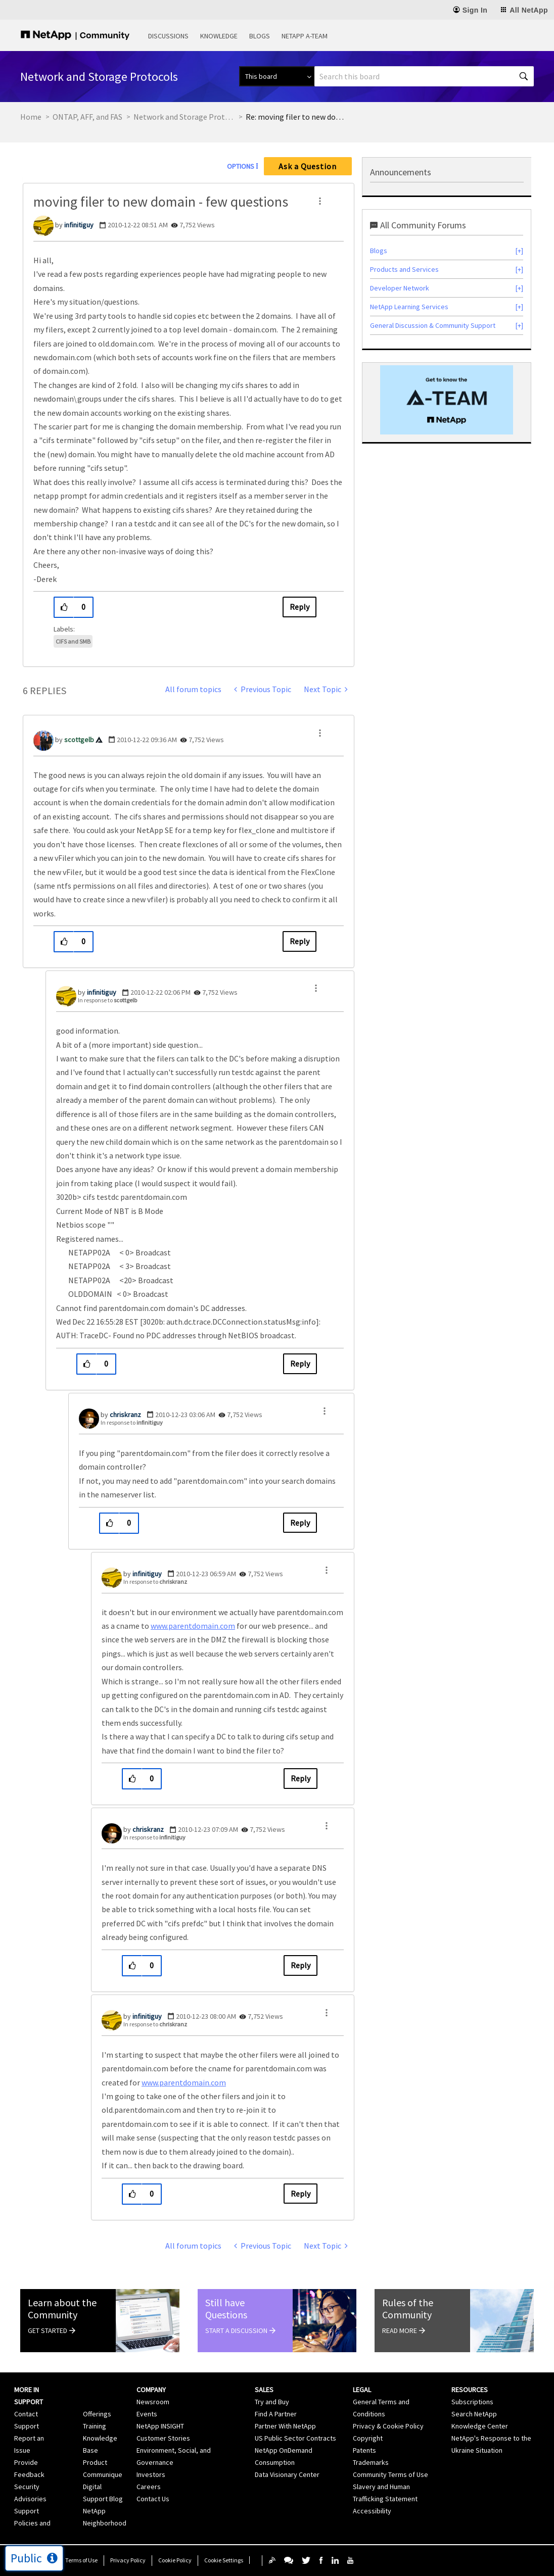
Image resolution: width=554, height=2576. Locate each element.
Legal (362, 2389)
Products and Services (404, 269)
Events (146, 2413)
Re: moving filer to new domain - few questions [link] (296, 117)
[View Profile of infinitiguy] (79, 224)
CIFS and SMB (73, 641)
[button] (320, 201)
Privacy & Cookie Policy (388, 2426)
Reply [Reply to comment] (299, 941)
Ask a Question (308, 166)
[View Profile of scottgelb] (79, 739)
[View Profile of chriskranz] (125, 1414)
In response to (107, 1000)
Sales (264, 2389)
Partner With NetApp (285, 2426)
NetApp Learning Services (409, 306)
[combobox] (424, 76)
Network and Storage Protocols (184, 117)
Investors (150, 2474)
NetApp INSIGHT (160, 2426)
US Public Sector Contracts (295, 2438)
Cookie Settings (223, 2560)
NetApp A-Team (305, 35)
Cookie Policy (175, 2560)
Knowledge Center (479, 2426)
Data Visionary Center (287, 2474)
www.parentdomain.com (193, 1626)
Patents (364, 2450)
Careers (148, 2486)
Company (151, 2389)
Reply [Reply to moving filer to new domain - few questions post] (299, 607)
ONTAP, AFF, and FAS (87, 117)
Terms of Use (81, 2560)
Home (30, 117)
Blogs (259, 35)
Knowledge (219, 35)
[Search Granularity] (276, 76)
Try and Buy (272, 2401)
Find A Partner (276, 2413)
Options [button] (240, 166)
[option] (446, 400)
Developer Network (399, 288)
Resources (469, 2389)
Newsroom (152, 2401)
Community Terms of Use (390, 2474)
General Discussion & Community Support (432, 325)
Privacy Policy (128, 2560)
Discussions (168, 35)
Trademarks (371, 2462)
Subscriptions (472, 2401)
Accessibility (372, 2510)
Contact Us (152, 2498)
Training (94, 2426)
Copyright (368, 2438)
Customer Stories (163, 2438)
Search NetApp (474, 2413)
